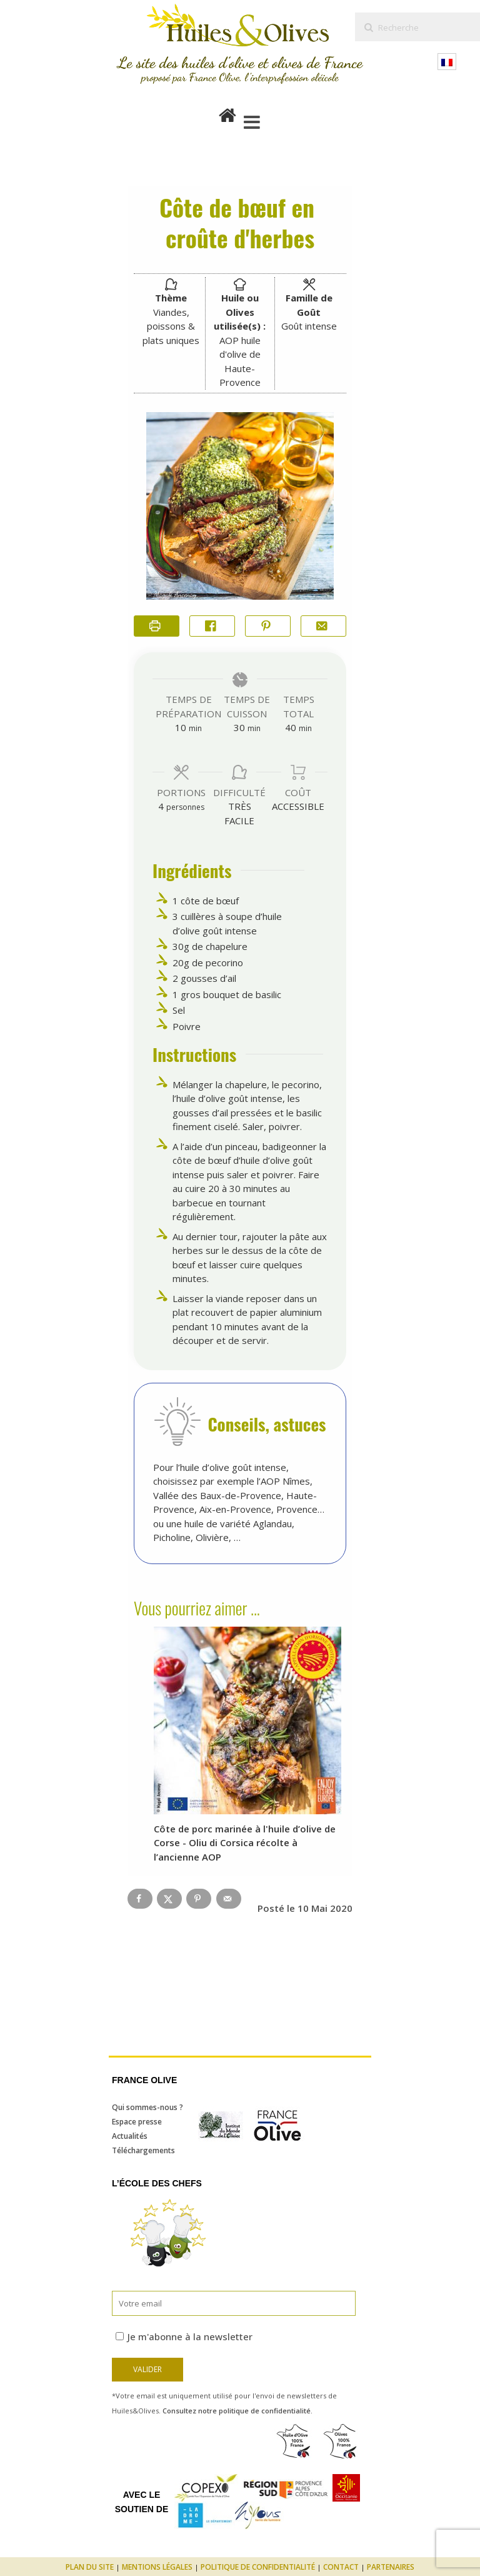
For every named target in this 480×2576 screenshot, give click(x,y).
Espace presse (137, 2121)
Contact (341, 2567)
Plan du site (90, 2567)
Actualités (130, 2136)
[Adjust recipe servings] (161, 806)
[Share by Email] (323, 626)
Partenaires (390, 2567)
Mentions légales (157, 2567)
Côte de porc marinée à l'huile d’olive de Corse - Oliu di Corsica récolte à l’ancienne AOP (245, 1842)
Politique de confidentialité (258, 2567)
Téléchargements (143, 2150)
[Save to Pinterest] (198, 1899)
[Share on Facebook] (212, 626)
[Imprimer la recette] (156, 626)
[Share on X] (169, 1899)
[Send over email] (228, 1899)
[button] (268, 626)
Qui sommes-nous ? (147, 2107)
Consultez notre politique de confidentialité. (237, 2410)
